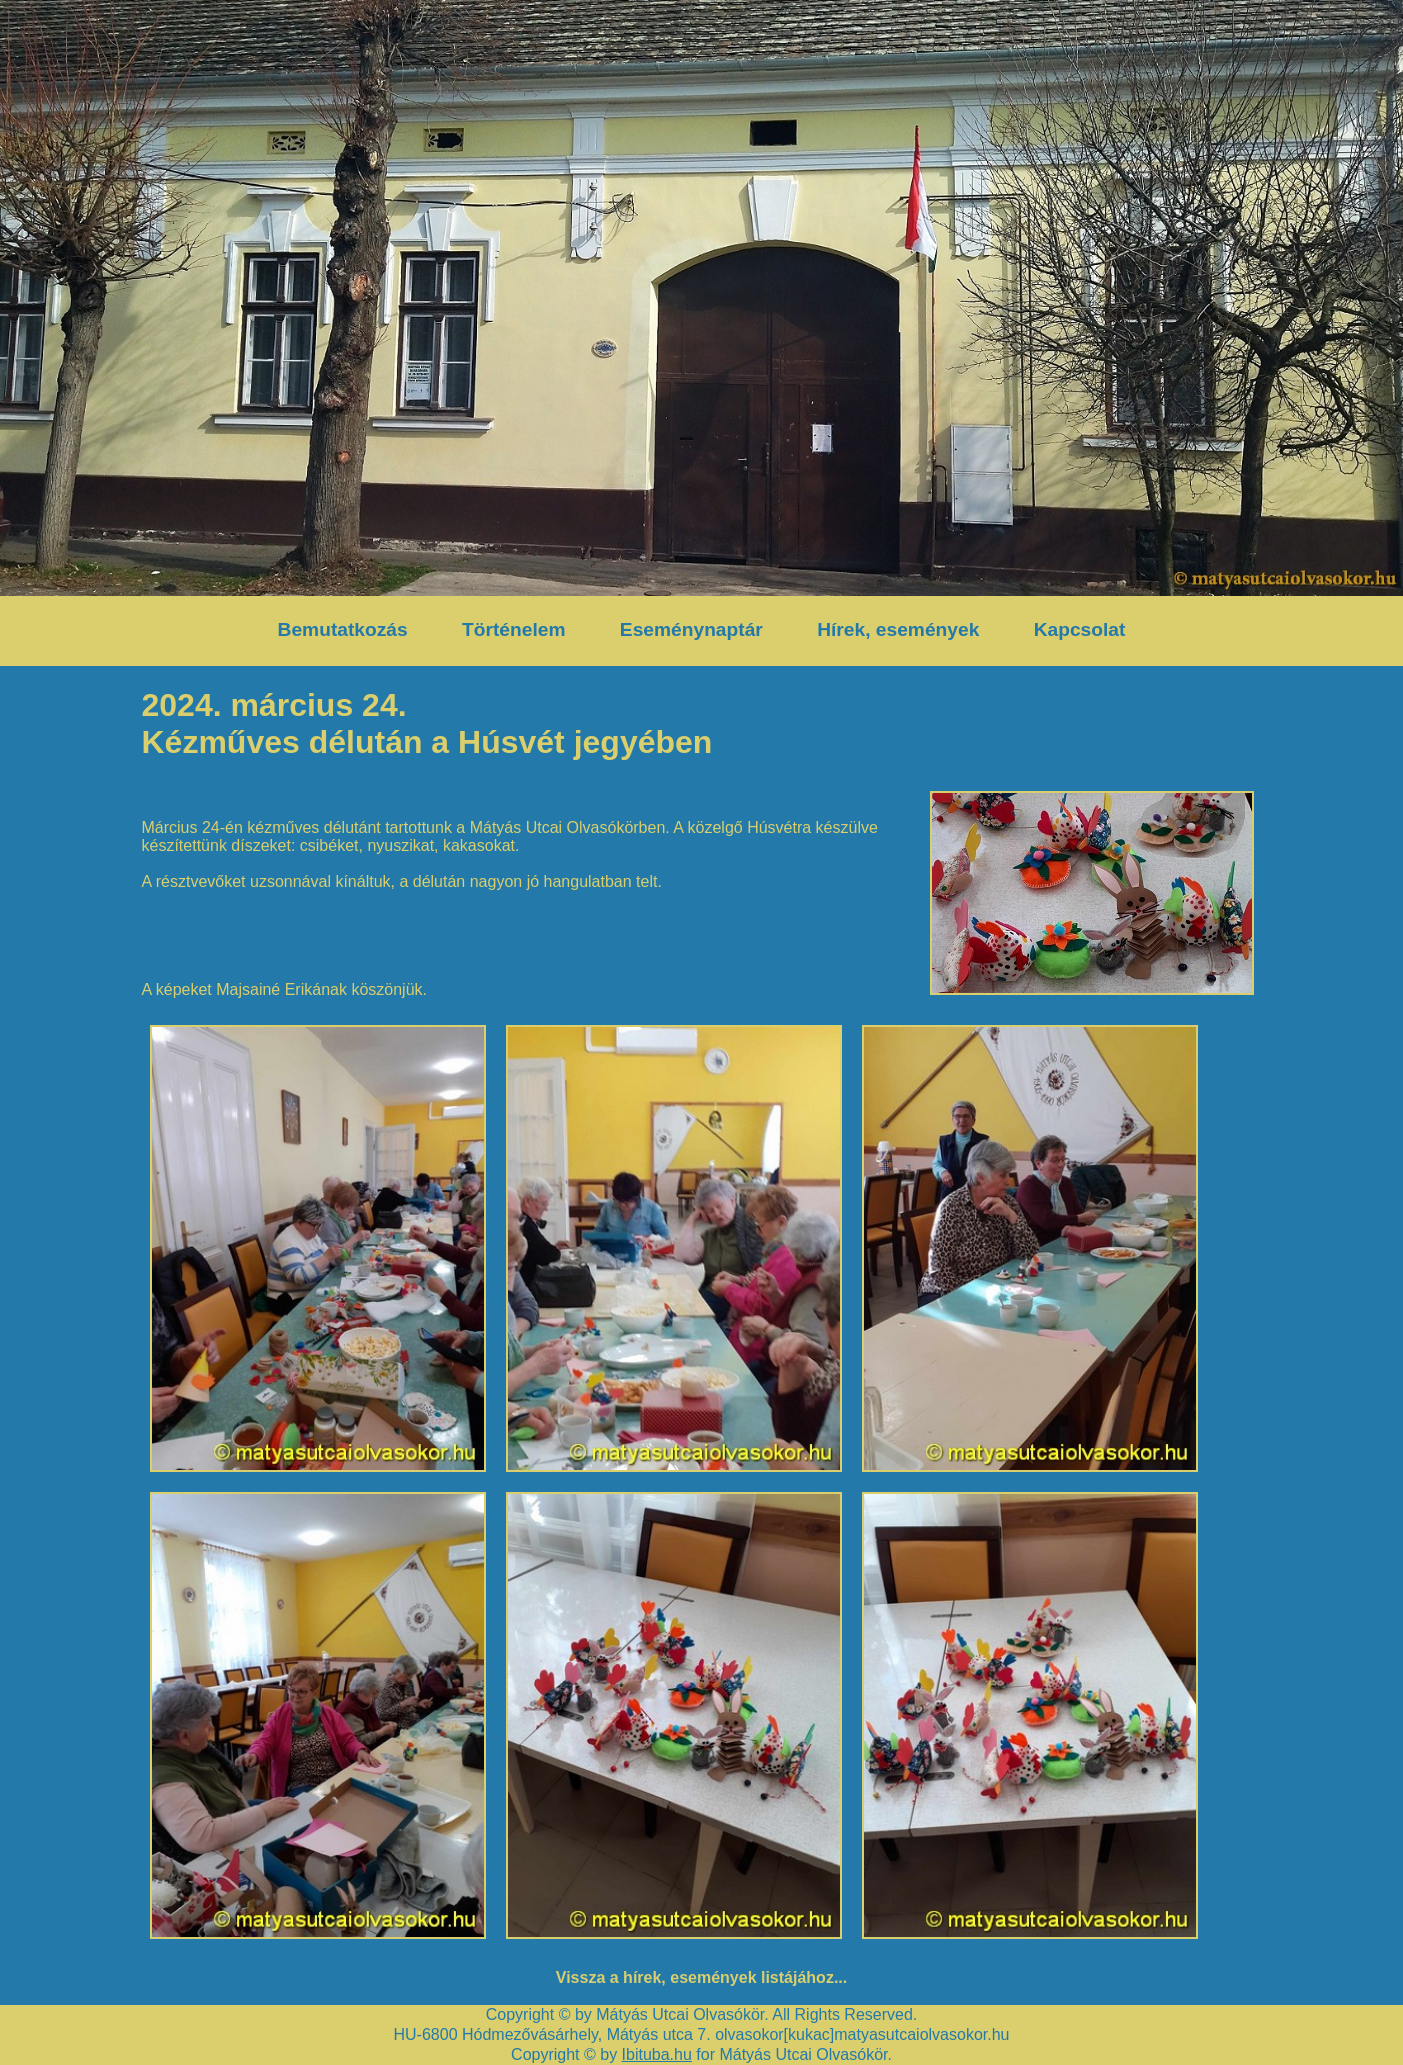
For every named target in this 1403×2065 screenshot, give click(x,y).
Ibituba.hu (657, 2054)
